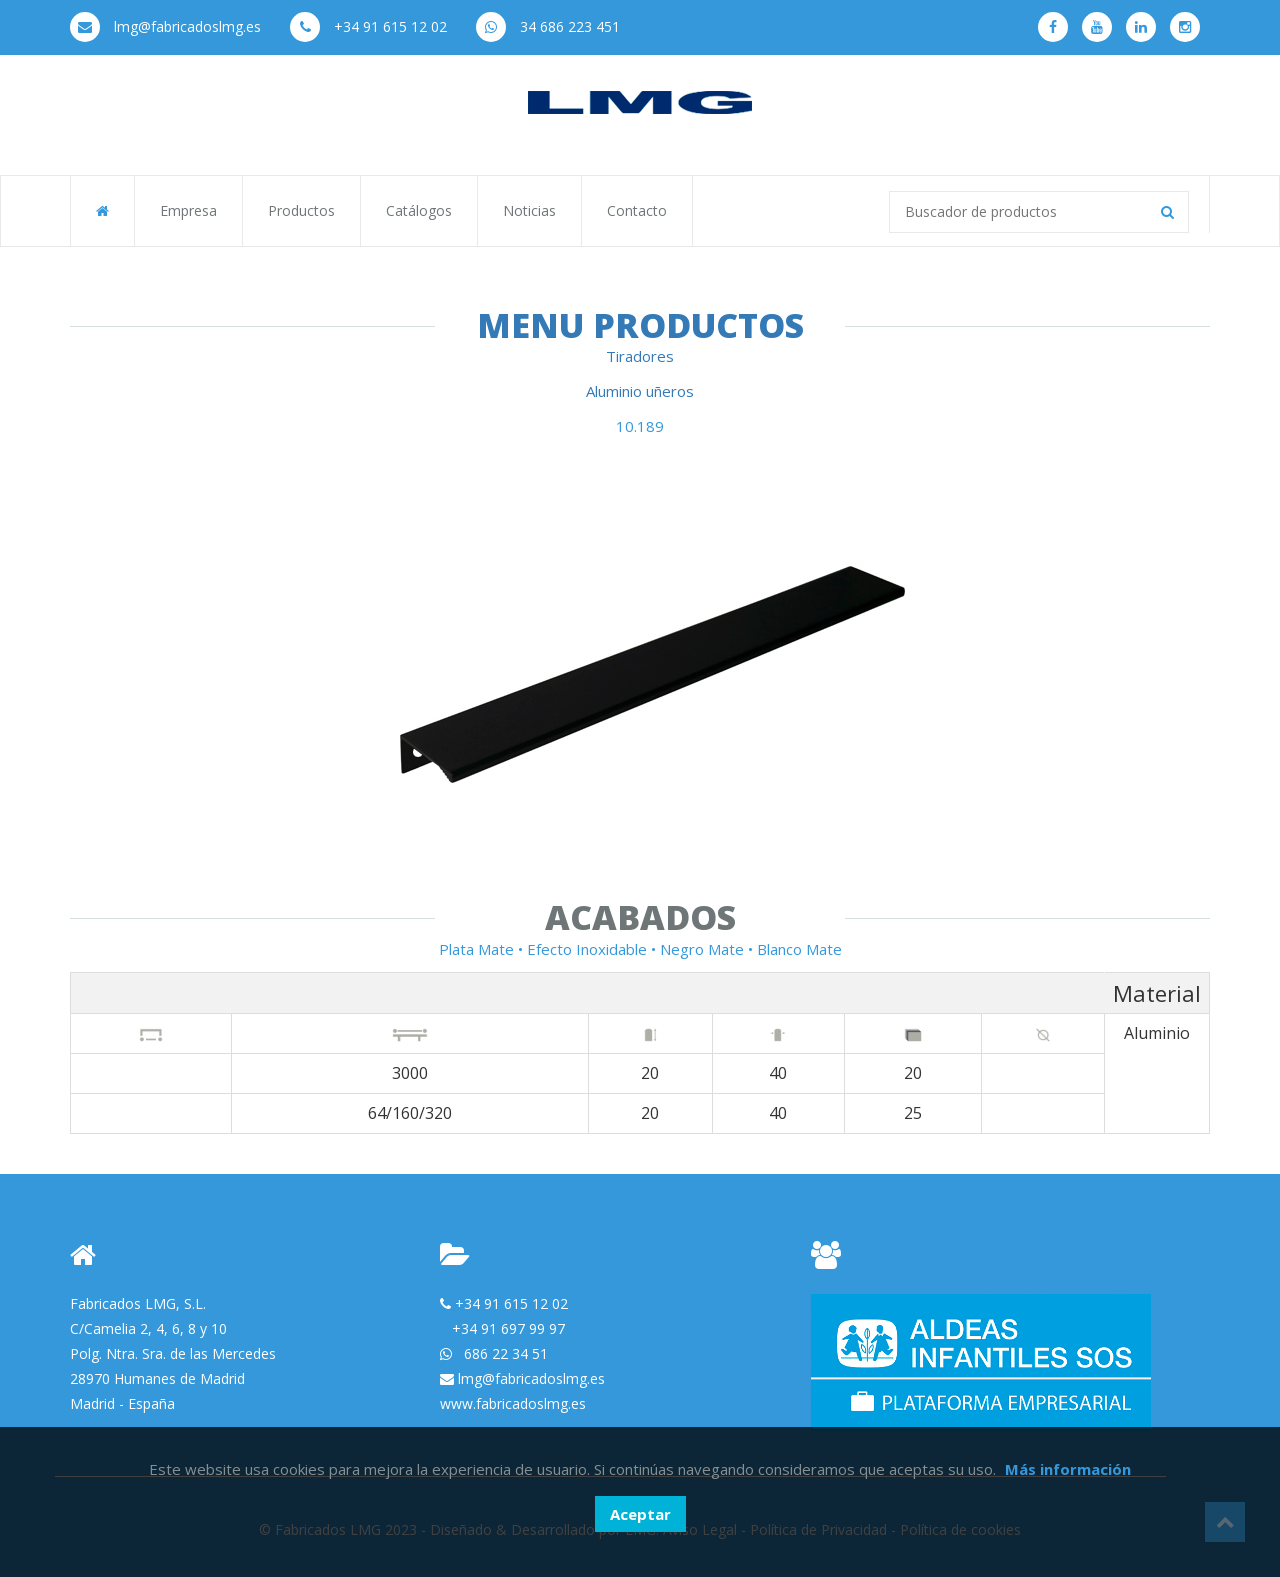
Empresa (188, 210)
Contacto (637, 210)
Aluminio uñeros (640, 391)
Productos (301, 210)
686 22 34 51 (506, 1353)
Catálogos (419, 210)
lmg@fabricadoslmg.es (165, 26)
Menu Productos (640, 325)
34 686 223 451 (548, 26)
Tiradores (640, 356)
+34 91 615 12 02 (368, 26)
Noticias (529, 210)
